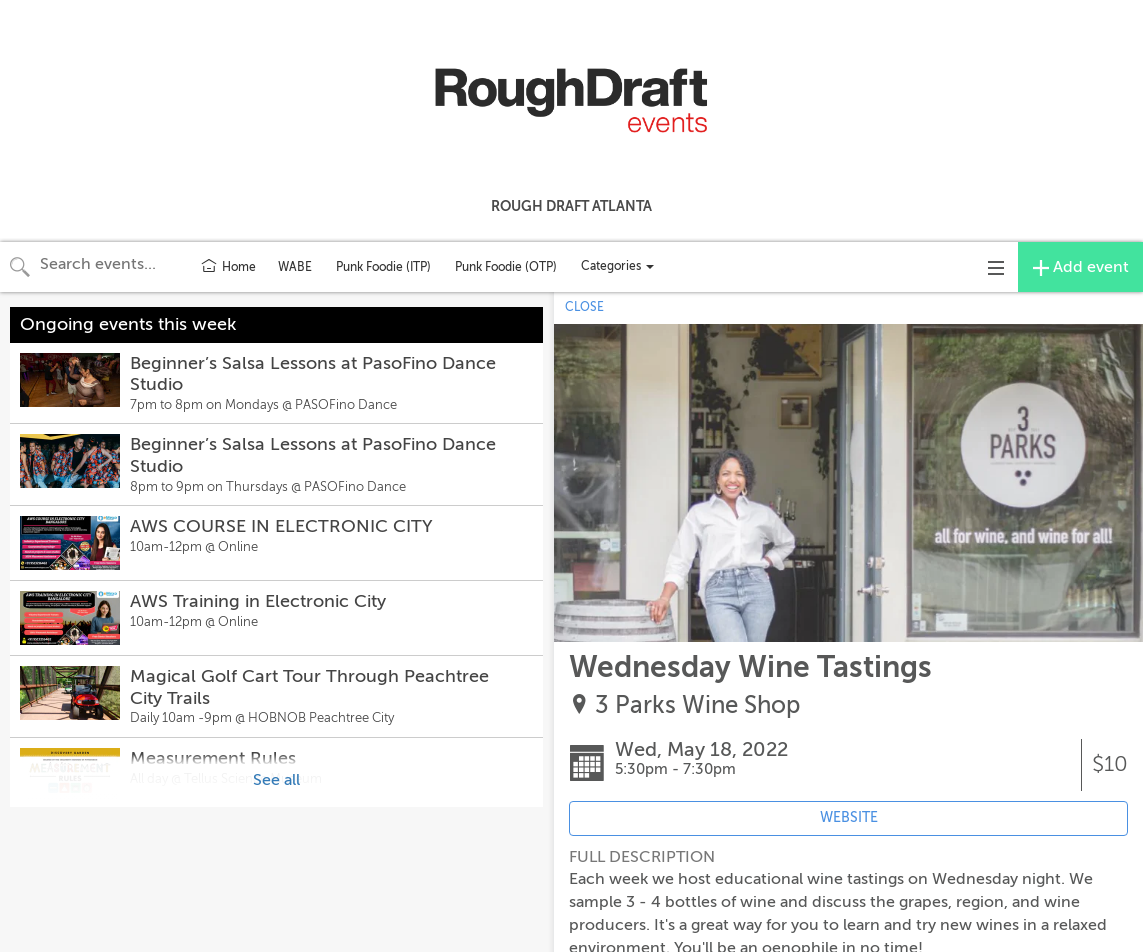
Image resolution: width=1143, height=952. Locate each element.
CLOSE (584, 307)
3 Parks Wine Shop (697, 705)
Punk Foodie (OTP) (506, 267)
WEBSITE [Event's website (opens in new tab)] (849, 817)
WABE (295, 267)
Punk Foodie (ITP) (383, 267)
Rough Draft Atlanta (571, 206)
